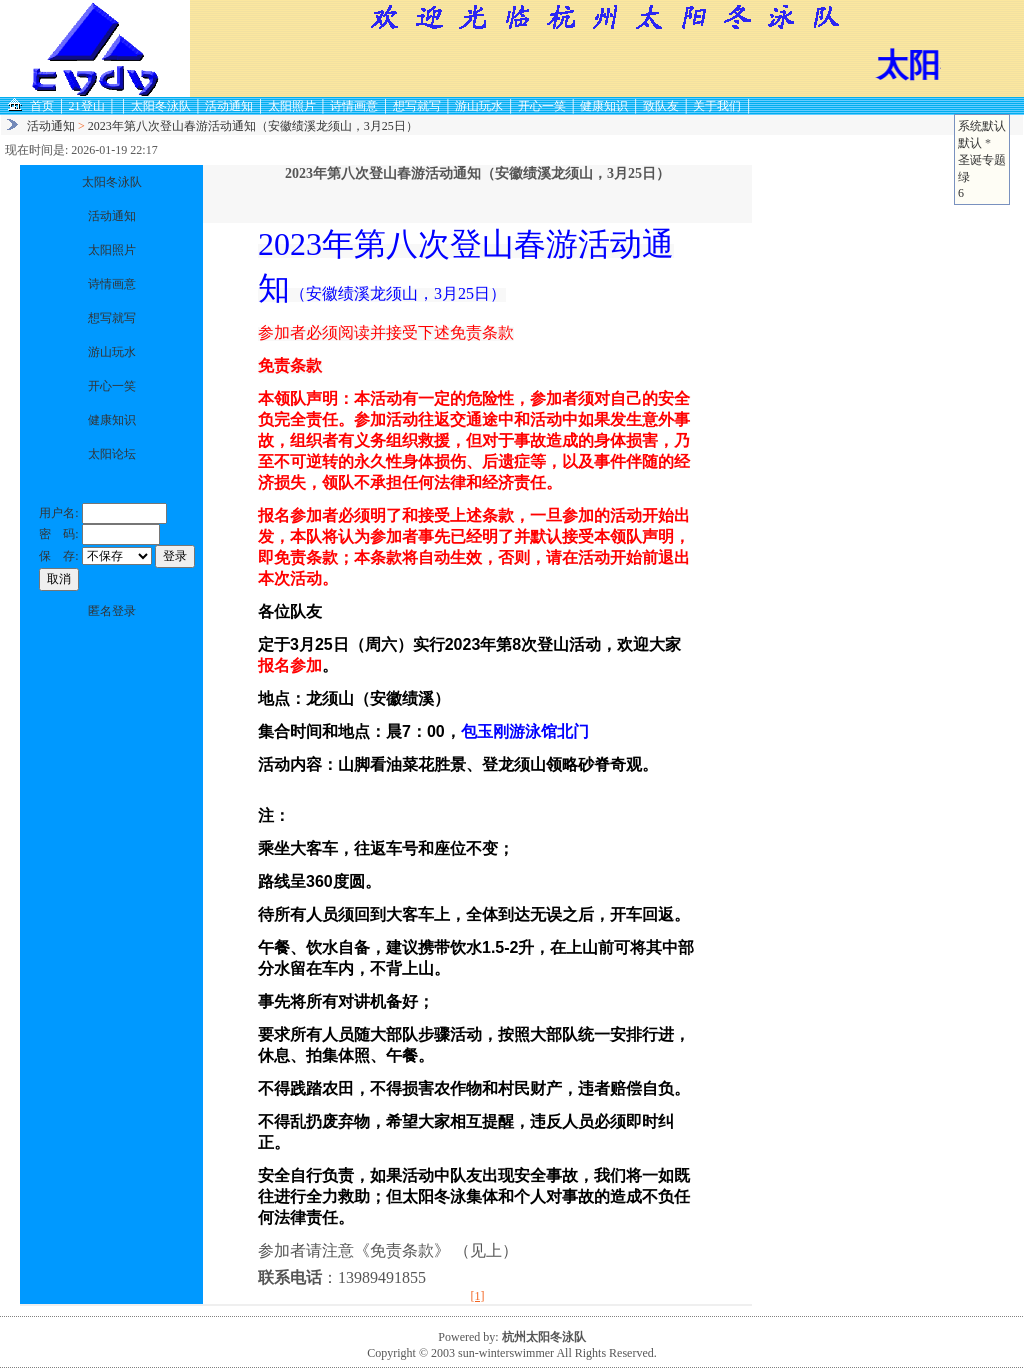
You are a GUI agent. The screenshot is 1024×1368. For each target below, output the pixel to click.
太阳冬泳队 (161, 106)
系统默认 (982, 126)
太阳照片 (292, 106)
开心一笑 (542, 106)
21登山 (87, 106)
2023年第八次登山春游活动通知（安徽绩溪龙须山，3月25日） (253, 126)
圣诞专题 (982, 160)
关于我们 (717, 106)
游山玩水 (479, 106)
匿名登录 (112, 611)
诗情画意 (354, 106)
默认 (970, 143)
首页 (42, 106)
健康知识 (604, 106)
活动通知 (229, 106)
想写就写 (417, 106)
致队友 (661, 106)
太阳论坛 (112, 454)
